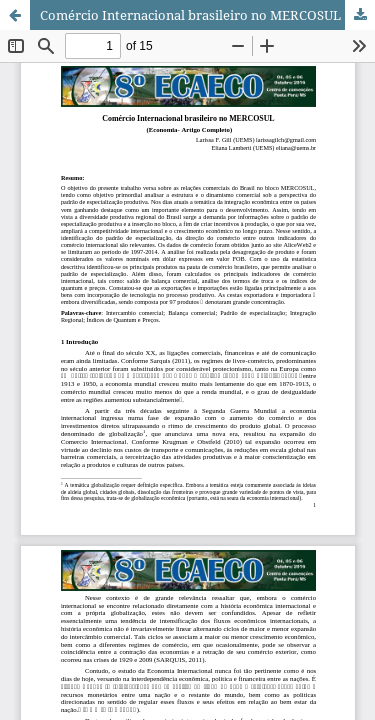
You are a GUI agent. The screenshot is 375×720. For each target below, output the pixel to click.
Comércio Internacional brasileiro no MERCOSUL (190, 15)
